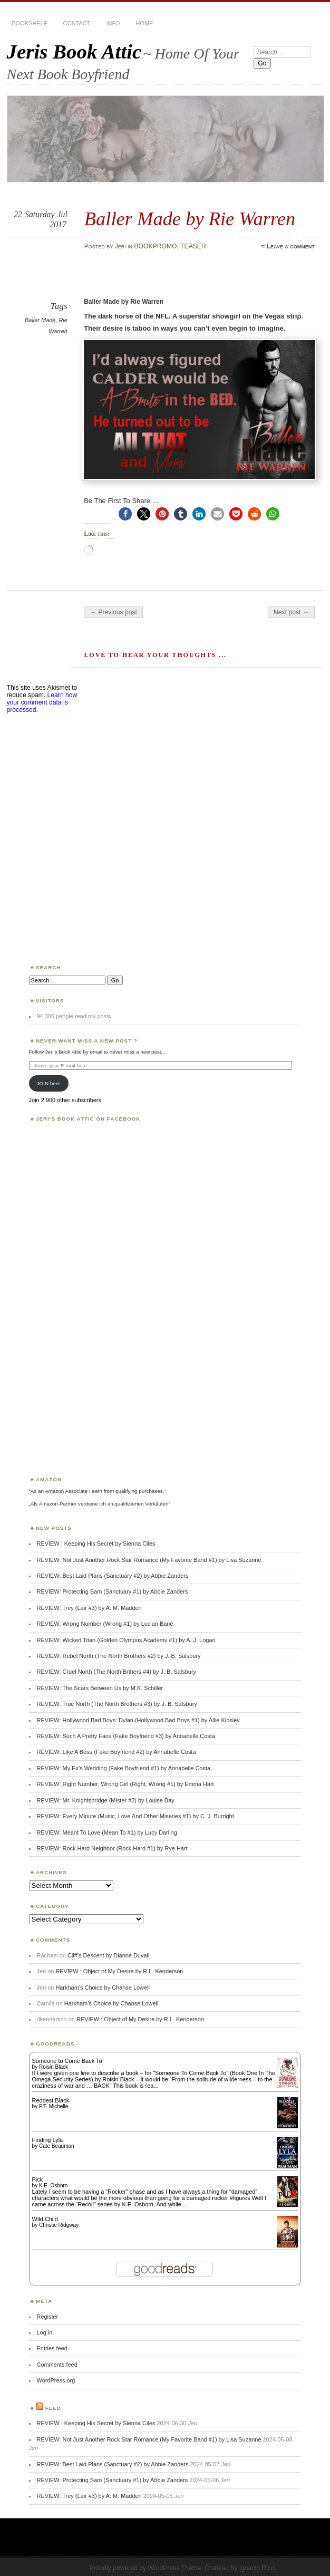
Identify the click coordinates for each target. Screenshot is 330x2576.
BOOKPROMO (155, 246)
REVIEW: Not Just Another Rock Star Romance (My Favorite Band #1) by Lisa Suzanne (149, 1560)
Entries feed (52, 2348)
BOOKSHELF (29, 23)
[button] (125, 513)
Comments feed (57, 2364)
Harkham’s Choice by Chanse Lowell (102, 1987)
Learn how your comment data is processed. (42, 702)
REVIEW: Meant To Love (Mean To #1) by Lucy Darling (107, 1832)
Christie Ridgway (59, 2225)
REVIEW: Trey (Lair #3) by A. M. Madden (89, 1608)
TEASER (193, 246)
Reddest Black (51, 2100)
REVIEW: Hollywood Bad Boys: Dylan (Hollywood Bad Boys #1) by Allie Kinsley (138, 1720)
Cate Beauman (56, 2146)
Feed (53, 2408)
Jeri (120, 246)
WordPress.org (56, 2380)
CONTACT (76, 23)
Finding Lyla (47, 2140)
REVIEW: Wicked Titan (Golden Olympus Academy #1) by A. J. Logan (126, 1640)
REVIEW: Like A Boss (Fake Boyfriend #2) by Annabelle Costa (116, 1752)
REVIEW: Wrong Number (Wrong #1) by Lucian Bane (105, 1623)
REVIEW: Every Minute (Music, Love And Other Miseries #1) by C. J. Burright (135, 1816)
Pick (37, 2179)
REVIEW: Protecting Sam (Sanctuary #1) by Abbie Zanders (112, 1591)
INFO (113, 23)
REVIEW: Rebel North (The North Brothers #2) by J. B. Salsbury (119, 1656)
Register (48, 2316)
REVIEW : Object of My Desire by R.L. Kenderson (119, 1971)
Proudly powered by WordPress (135, 2568)
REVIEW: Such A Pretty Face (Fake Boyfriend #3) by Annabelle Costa (126, 1736)
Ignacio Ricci (257, 2568)
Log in (45, 2332)
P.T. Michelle (53, 2106)
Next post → (291, 612)
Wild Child (45, 2219)
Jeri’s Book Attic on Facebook (88, 1119)
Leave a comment (291, 246)
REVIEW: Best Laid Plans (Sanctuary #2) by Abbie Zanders (113, 1575)
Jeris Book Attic (74, 51)
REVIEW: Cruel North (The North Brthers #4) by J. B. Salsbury (117, 1671)
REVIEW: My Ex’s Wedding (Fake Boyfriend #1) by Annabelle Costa (124, 1768)
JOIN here (49, 1083)
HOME (144, 23)
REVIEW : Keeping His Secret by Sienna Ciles (96, 1543)
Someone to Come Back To (67, 2061)
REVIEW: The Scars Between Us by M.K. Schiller (100, 1688)
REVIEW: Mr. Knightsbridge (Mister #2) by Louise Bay (105, 1800)
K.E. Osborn (53, 2185)
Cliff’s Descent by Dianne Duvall (108, 1955)
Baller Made (40, 320)
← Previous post (113, 612)
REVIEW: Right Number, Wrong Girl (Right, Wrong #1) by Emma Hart (125, 1784)
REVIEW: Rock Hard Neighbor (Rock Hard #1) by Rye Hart (112, 1848)
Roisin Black (53, 2067)
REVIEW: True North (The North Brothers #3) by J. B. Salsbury (117, 1704)
